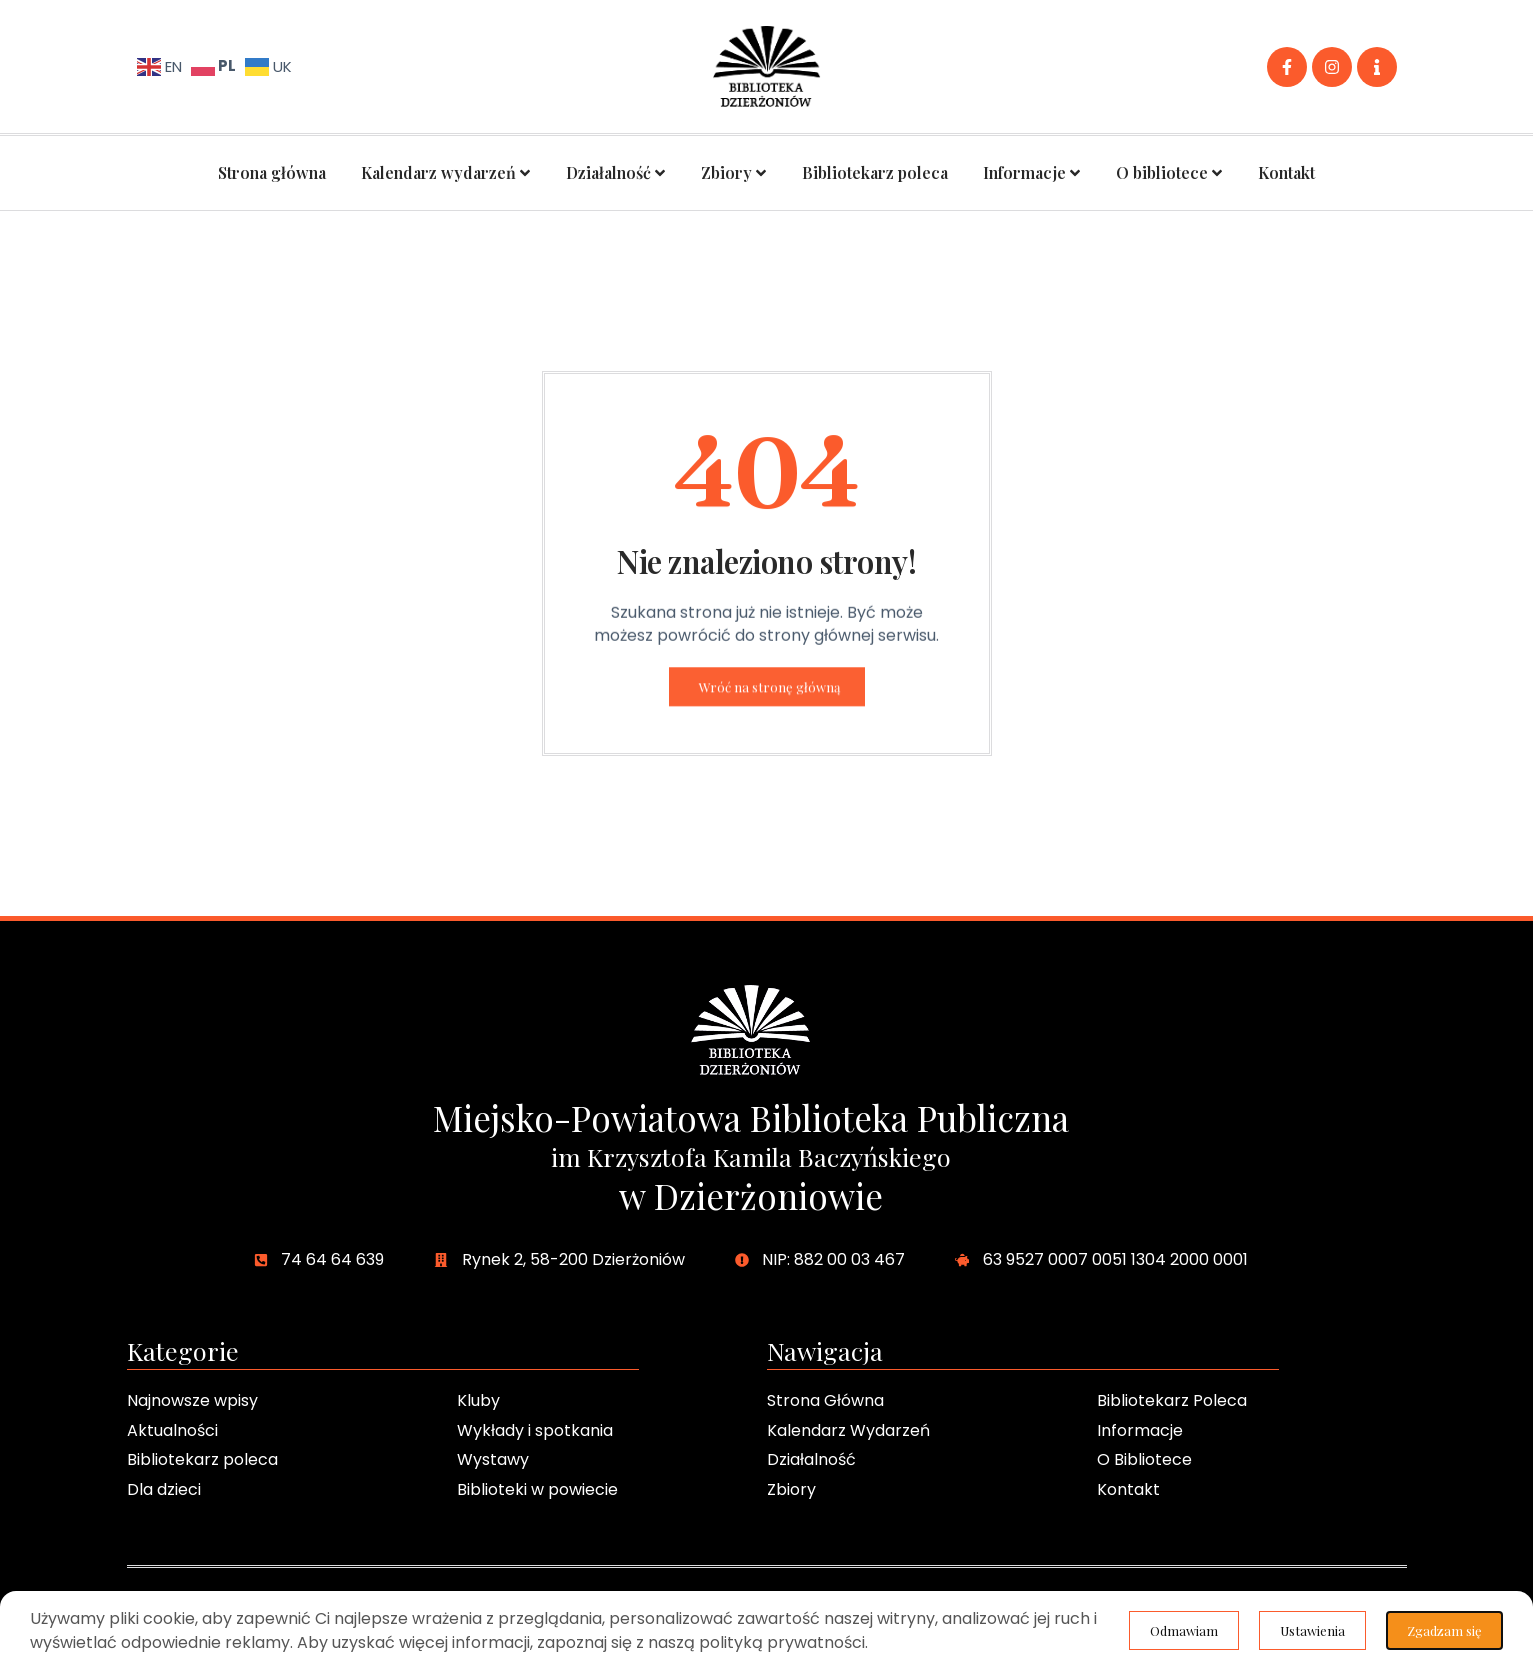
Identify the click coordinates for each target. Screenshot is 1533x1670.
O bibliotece (1169, 173)
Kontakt (1286, 172)
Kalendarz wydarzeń (446, 173)
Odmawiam (1444, 1629)
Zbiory (734, 173)
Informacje (1032, 173)
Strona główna (272, 172)
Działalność (616, 173)
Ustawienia (1308, 1629)
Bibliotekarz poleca (875, 172)
